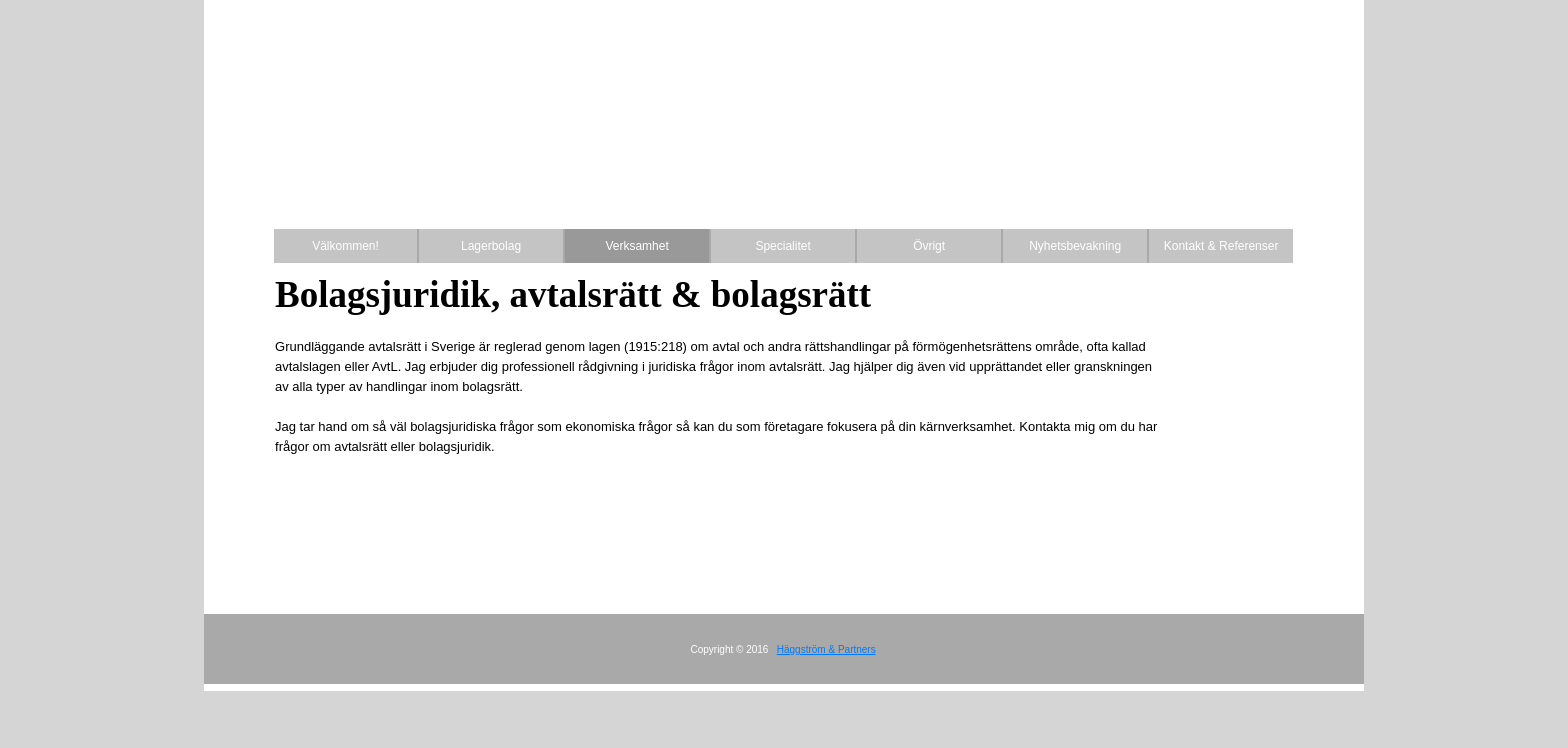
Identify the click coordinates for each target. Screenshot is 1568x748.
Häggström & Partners (826, 649)
